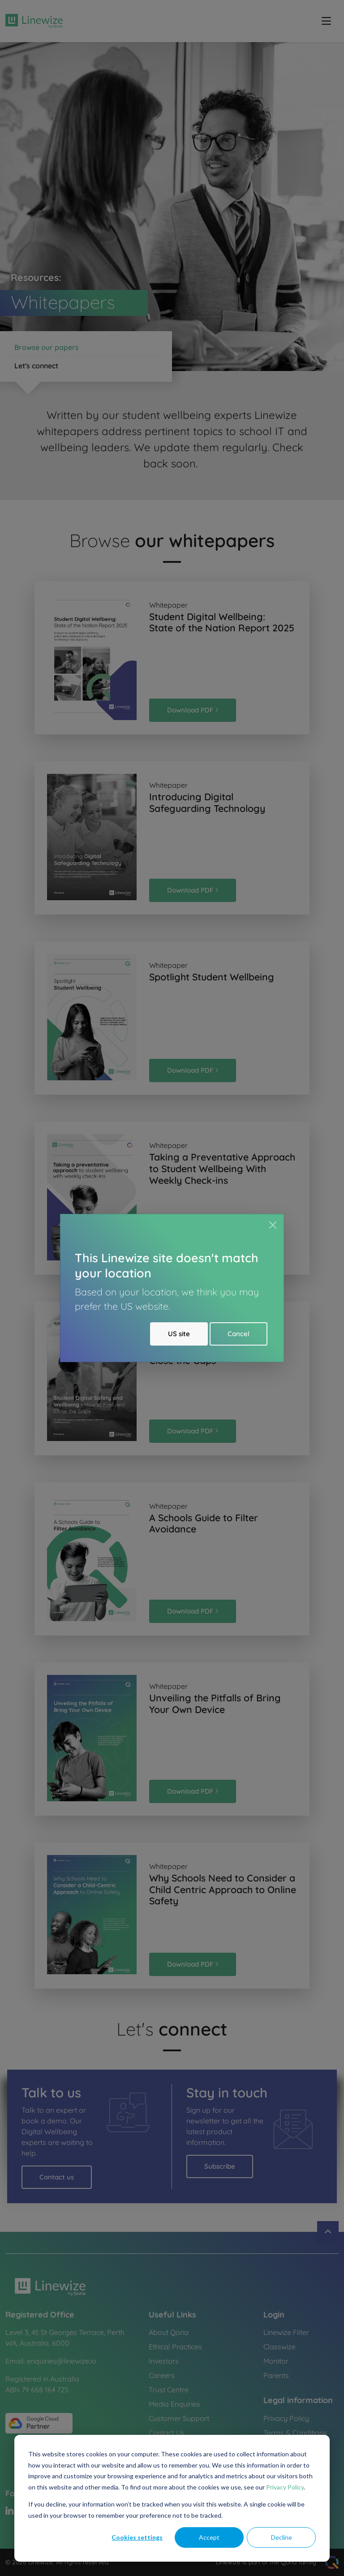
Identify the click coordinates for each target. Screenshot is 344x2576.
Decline (281, 2537)
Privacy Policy (285, 2487)
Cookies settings (137, 2537)
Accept (209, 2537)
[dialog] (172, 2498)
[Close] (273, 1225)
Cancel (238, 1333)
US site (179, 1333)
